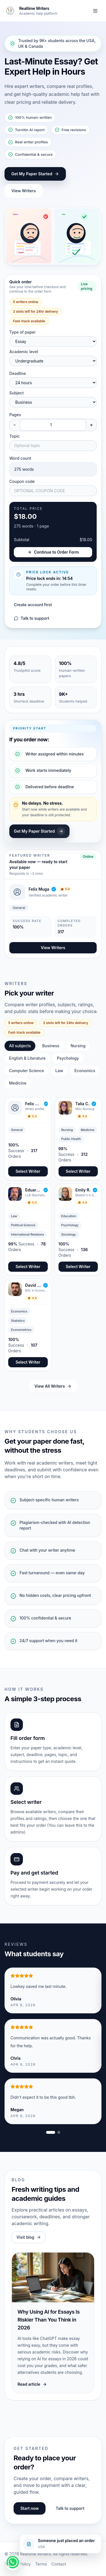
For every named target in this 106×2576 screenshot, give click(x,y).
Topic (14, 436)
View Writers (23, 190)
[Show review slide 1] (50, 2132)
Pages (15, 414)
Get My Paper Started (35, 173)
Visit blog (28, 2237)
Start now (29, 2508)
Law (59, 1070)
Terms (41, 2564)
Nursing (78, 1045)
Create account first (33, 604)
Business (50, 1045)
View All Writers (53, 1386)
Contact (58, 2564)
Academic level (23, 351)
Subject (16, 392)
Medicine (17, 1083)
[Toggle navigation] (95, 11)
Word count (20, 458)
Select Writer (28, 1171)
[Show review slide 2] (58, 2132)
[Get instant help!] (13, 2562)
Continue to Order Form (53, 552)
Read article (32, 2384)
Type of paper (22, 332)
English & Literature (27, 1058)
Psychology (68, 1058)
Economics (84, 1070)
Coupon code (22, 481)
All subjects (20, 1045)
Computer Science (26, 1070)
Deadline (17, 373)
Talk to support (31, 618)
